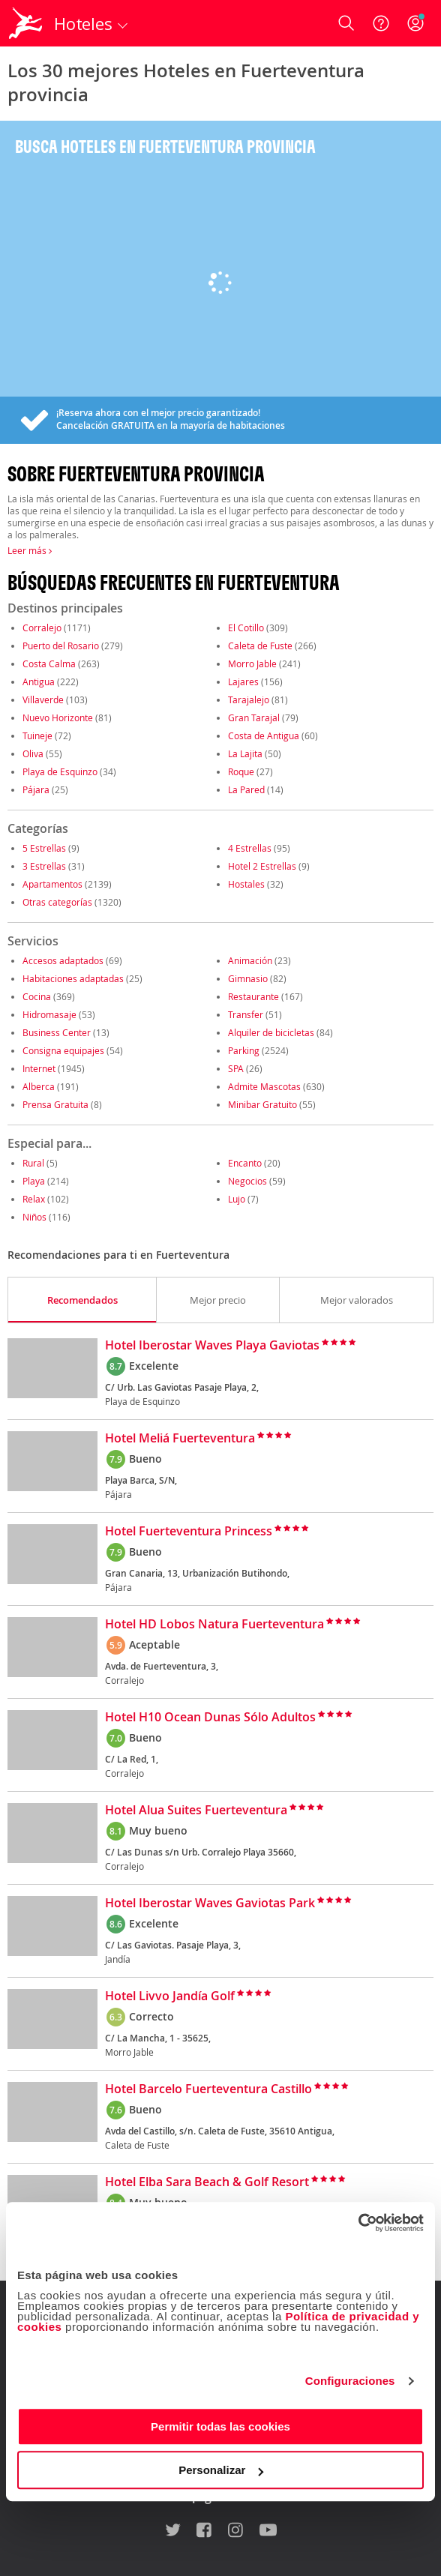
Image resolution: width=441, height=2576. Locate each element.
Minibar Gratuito (262, 1104)
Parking (244, 1050)
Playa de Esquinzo (60, 771)
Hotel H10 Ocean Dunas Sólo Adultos (210, 1717)
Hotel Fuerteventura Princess (188, 1531)
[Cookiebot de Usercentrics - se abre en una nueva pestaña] (358, 2223)
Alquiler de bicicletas (271, 1032)
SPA (236, 1068)
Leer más (30, 550)
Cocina (36, 996)
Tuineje (37, 735)
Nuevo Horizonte (57, 717)
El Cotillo (246, 628)
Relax (33, 1199)
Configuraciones (350, 2380)
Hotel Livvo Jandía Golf (170, 1996)
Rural (33, 1163)
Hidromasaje (49, 1014)
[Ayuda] (381, 23)
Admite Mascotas (264, 1086)
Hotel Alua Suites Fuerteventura (196, 1810)
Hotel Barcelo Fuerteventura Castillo (208, 2089)
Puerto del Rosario (60, 645)
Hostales (246, 884)
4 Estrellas (250, 848)
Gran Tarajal (254, 717)
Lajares (243, 681)
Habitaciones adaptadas (73, 978)
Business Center (56, 1032)
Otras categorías (57, 902)
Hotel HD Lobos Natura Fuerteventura (214, 1624)
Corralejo (42, 628)
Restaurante (253, 996)
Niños (34, 1217)
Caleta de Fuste (260, 645)
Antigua (38, 681)
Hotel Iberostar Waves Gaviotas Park (210, 1903)
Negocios (247, 1181)
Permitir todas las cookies (220, 2426)
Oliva (33, 753)
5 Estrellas (44, 848)
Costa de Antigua (263, 735)
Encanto (245, 1163)
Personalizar (220, 2470)
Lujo (236, 1199)
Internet (39, 1068)
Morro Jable (252, 663)
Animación (250, 960)
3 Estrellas (44, 866)
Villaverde (43, 699)
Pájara (36, 789)
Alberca (38, 1086)
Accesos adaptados (63, 960)
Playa (33, 1181)
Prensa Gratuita (55, 1104)
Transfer (245, 1014)
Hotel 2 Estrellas (262, 866)
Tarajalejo (248, 699)
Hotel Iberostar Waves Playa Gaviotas (212, 1345)
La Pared (246, 789)
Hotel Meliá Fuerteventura (180, 1438)
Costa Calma (49, 663)
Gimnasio (248, 978)
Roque (241, 771)
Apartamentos (52, 884)
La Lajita (245, 753)
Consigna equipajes (63, 1050)
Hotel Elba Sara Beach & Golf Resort (207, 2182)
